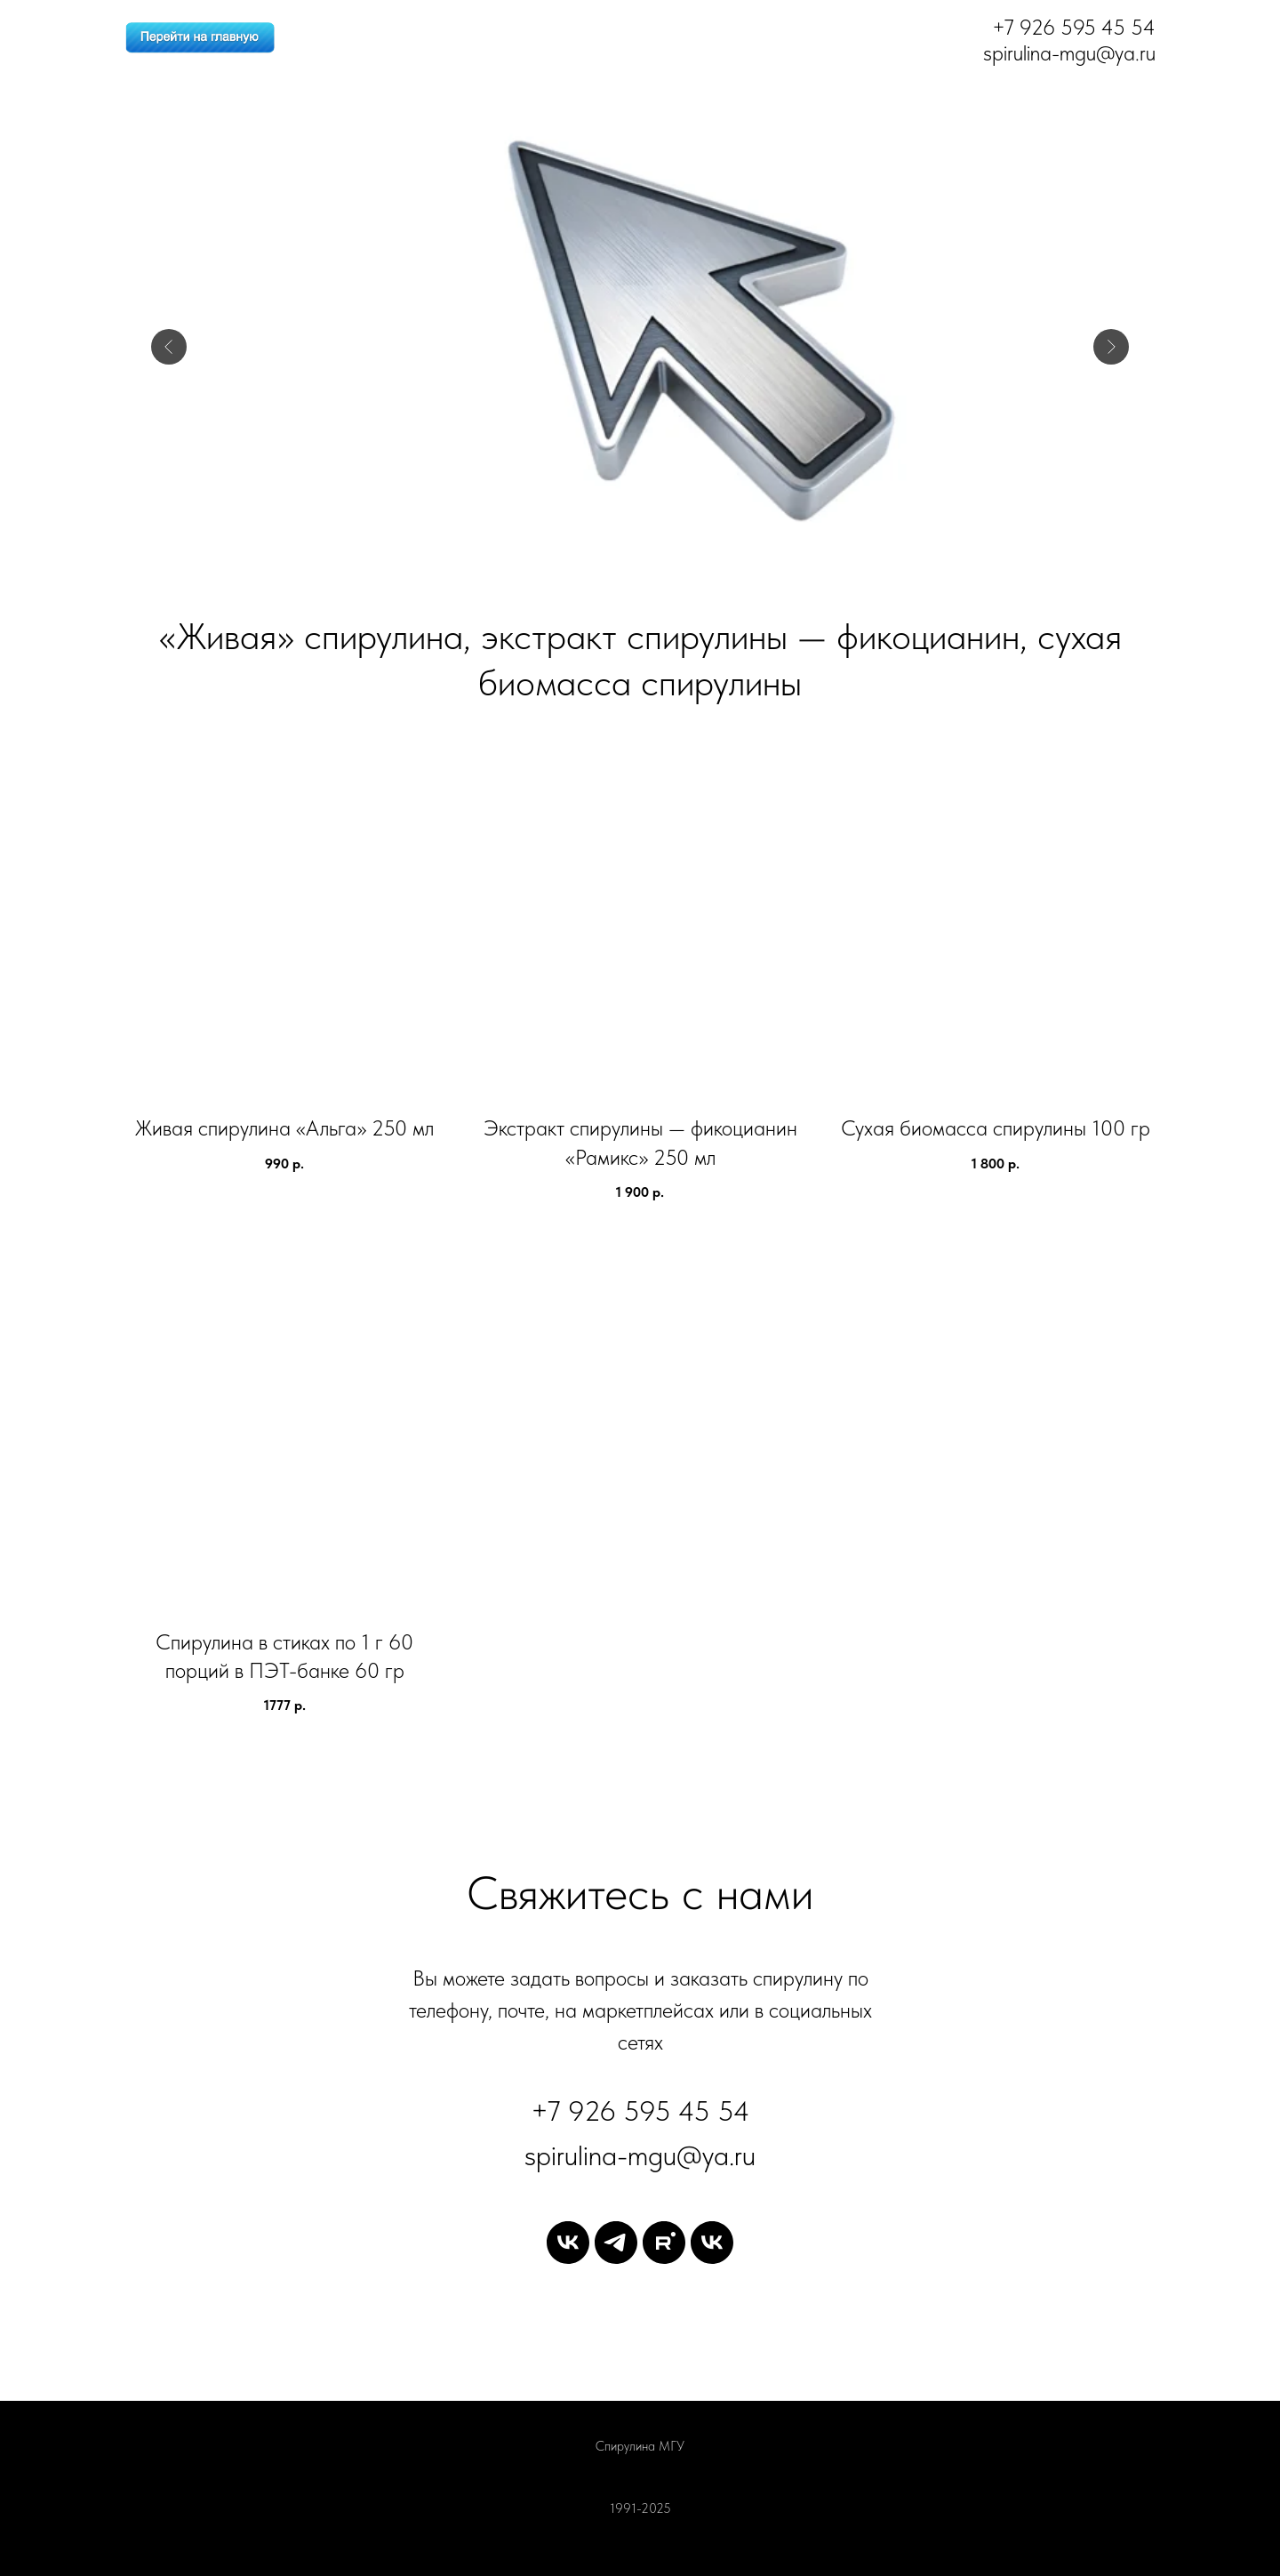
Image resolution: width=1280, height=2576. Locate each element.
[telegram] (616, 2242)
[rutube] (664, 2242)
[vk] (568, 2242)
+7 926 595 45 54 (640, 2111)
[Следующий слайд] (1111, 347)
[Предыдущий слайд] (169, 347)
